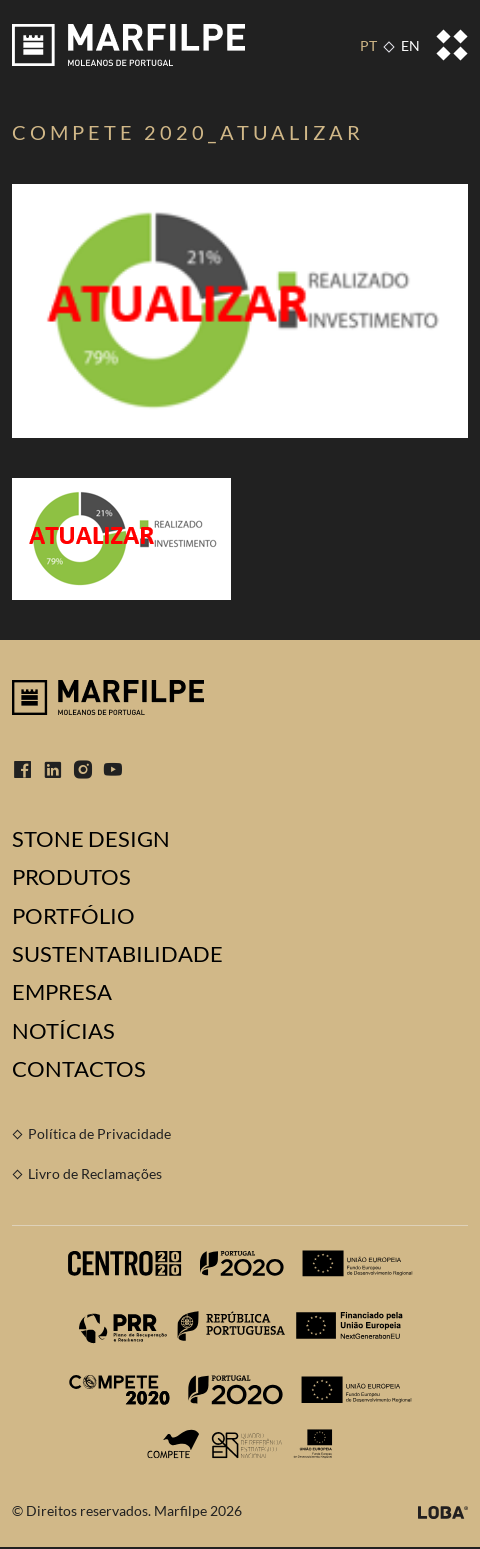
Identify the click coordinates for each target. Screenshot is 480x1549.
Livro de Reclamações (95, 1173)
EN (410, 45)
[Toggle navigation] (452, 45)
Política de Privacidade (99, 1133)
